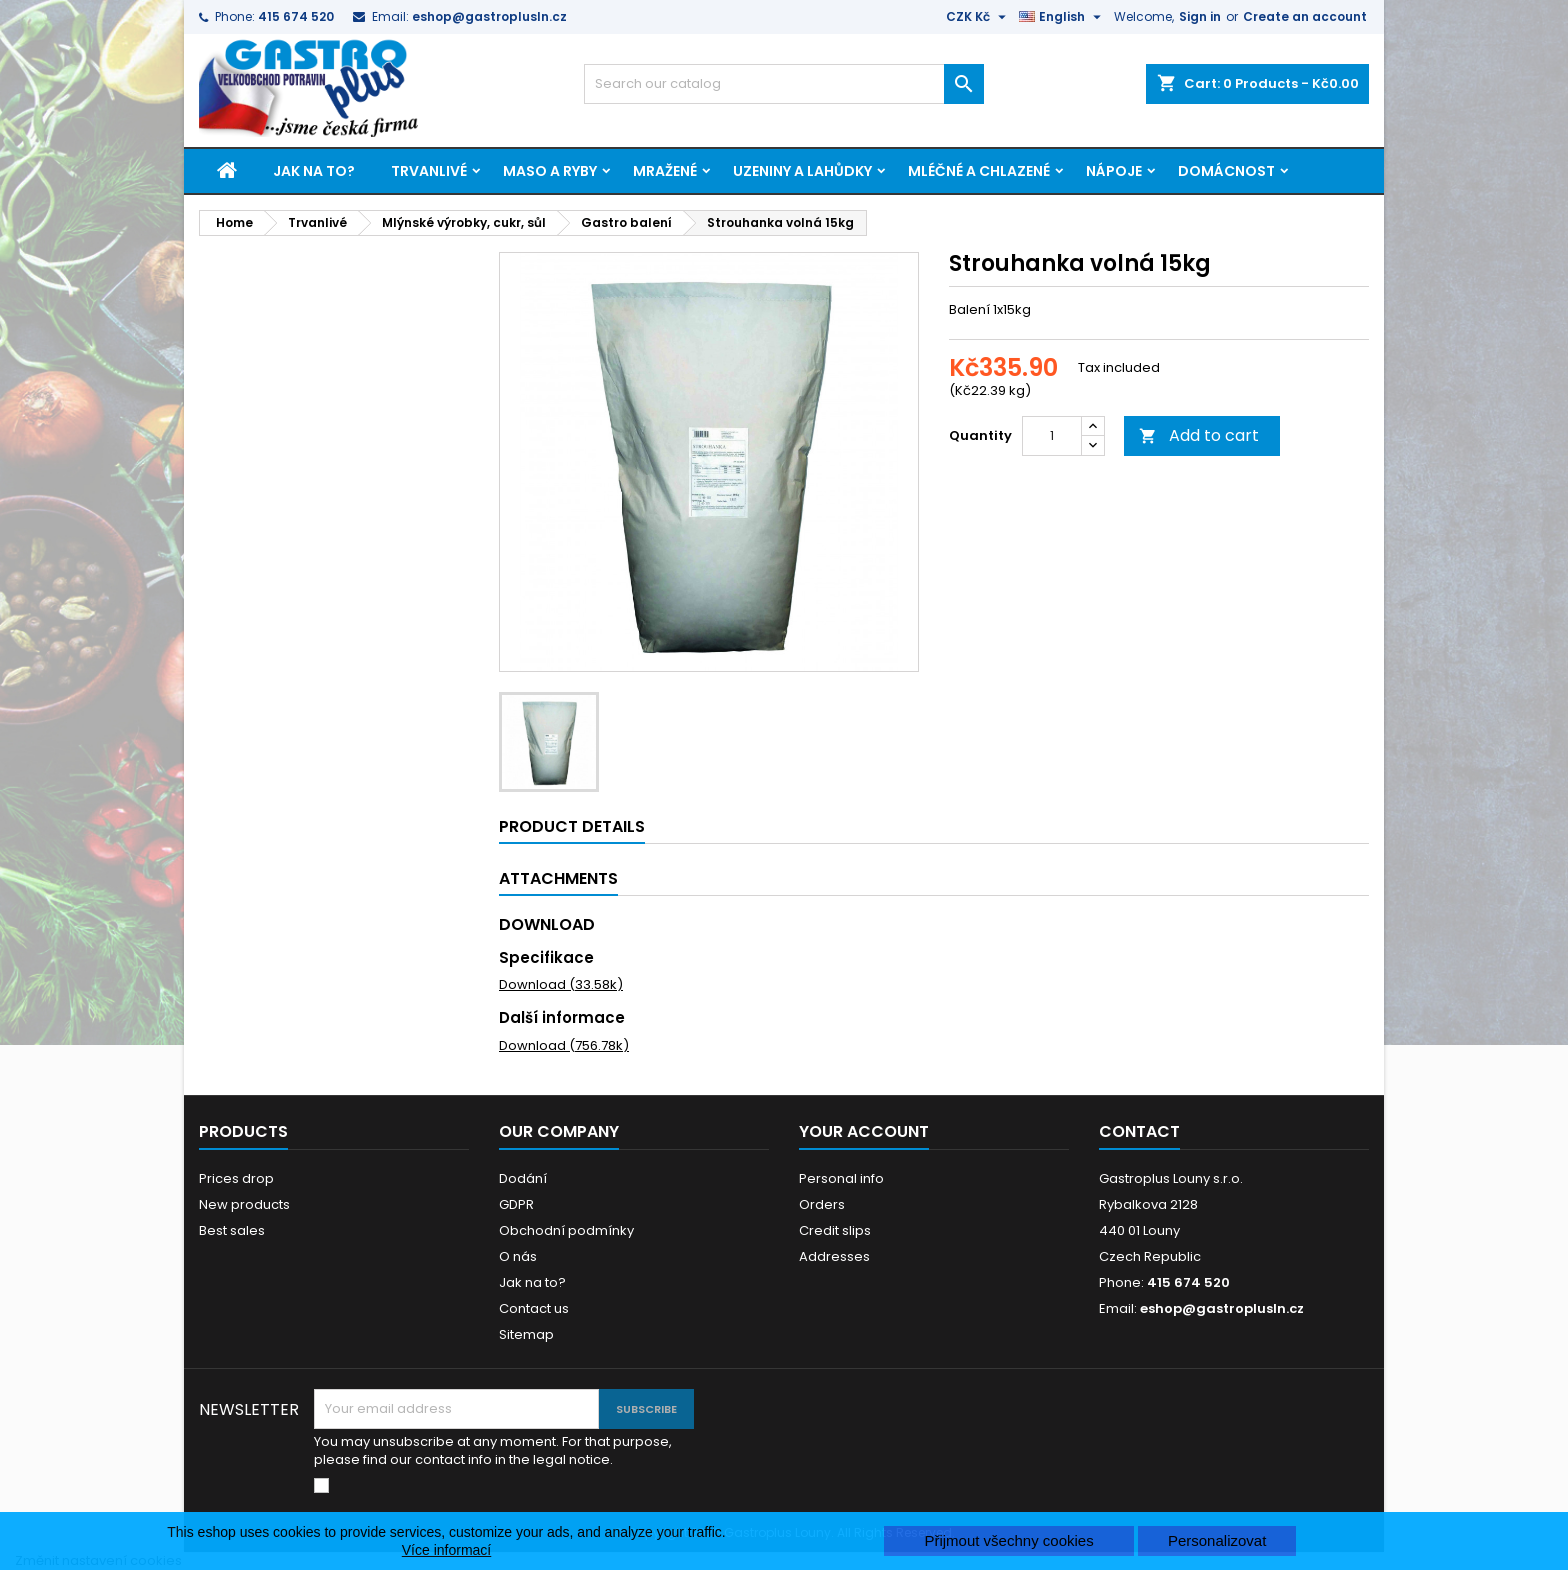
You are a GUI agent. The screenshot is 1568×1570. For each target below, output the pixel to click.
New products (244, 1204)
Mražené (665, 171)
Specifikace (546, 957)
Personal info (841, 1178)
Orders (822, 1204)
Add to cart (1199, 435)
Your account (864, 1131)
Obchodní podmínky (566, 1230)
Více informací (446, 1550)
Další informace (562, 1017)
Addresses (834, 1256)
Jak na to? (314, 171)
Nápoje (1114, 171)
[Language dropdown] (1062, 17)
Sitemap (526, 1334)
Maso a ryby (550, 171)
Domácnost (1226, 171)
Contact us (534, 1308)
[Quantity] (1052, 436)
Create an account (1305, 16)
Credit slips (835, 1230)
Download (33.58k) (561, 984)
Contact (1139, 1131)
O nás (518, 1256)
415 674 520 (296, 16)
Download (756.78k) (564, 1045)
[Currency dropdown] (978, 17)
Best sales (232, 1230)
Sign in (1200, 16)
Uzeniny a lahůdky (802, 171)
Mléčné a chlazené (979, 171)
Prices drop (236, 1178)
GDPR (516, 1204)
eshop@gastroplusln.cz (489, 16)
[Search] (784, 84)
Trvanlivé (429, 171)
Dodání (523, 1178)
